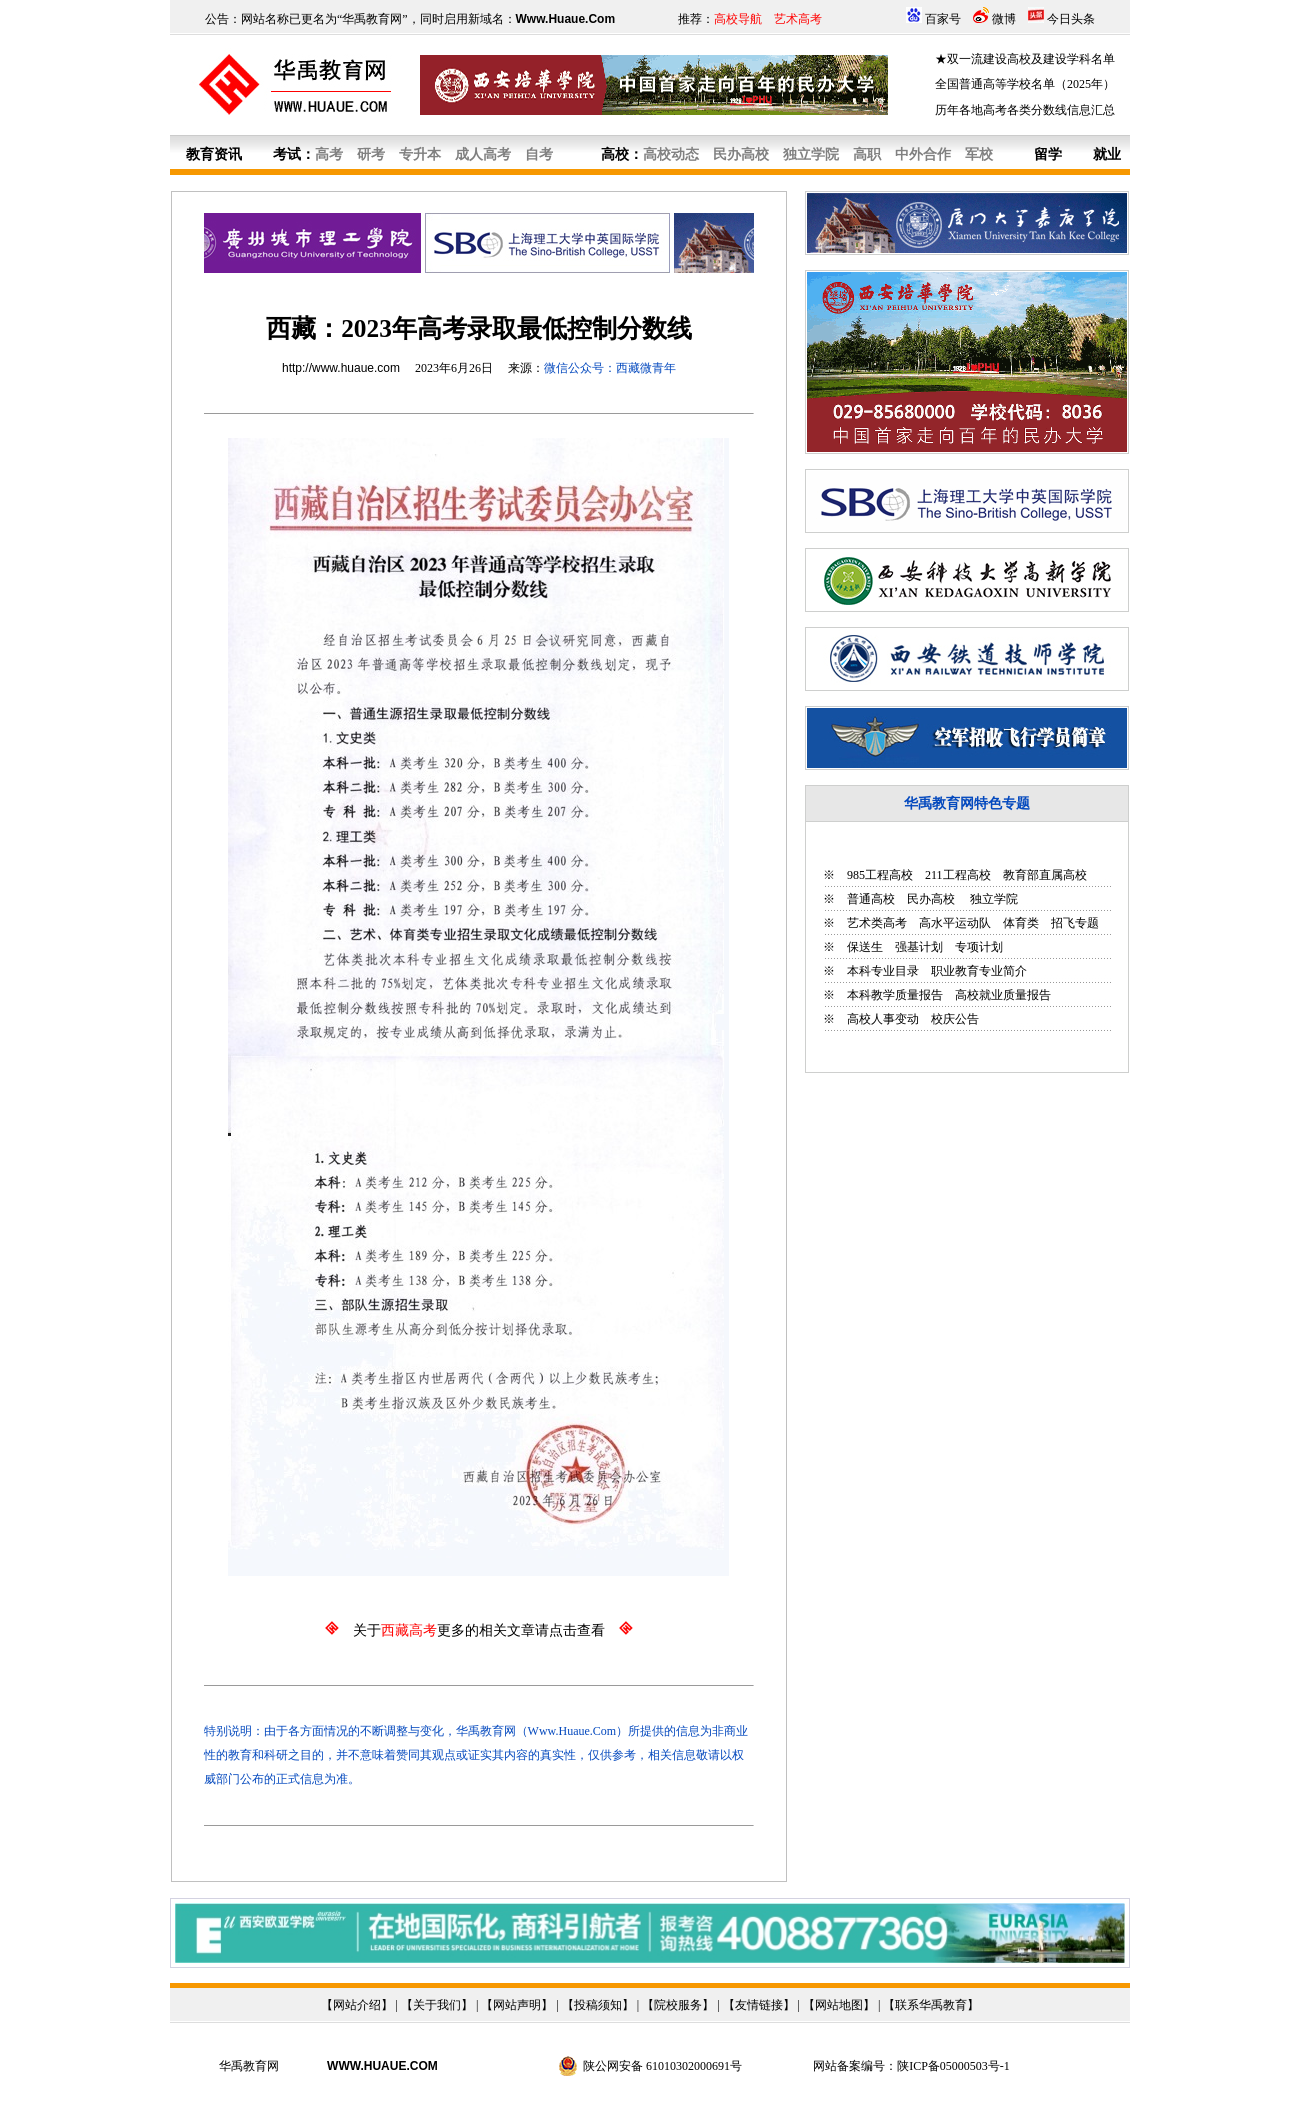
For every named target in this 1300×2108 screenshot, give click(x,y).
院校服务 (678, 2005)
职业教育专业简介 (979, 971)
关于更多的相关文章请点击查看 (479, 1630)
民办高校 (931, 899)
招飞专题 (1075, 923)
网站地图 (839, 2005)
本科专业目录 (883, 971)
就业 (1107, 154)
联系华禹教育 (931, 2005)
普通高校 (871, 899)
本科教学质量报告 (895, 995)
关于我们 (437, 2005)
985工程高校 (880, 875)
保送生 (865, 947)
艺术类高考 (877, 923)
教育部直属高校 (1045, 875)
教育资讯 (214, 154)
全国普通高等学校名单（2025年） (1025, 84)
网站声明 (517, 2005)
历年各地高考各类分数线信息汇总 (1025, 110)
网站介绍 (357, 2005)
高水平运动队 (955, 923)
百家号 (943, 19)
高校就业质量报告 (1003, 995)
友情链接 (759, 2005)
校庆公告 (955, 1019)
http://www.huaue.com (341, 368)
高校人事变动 (883, 1019)
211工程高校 (958, 875)
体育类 (1021, 923)
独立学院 (992, 899)
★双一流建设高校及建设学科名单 (1025, 59)
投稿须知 (598, 2005)
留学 (1048, 154)
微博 (1004, 19)
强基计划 (919, 947)
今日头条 (1071, 19)
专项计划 (979, 947)
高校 (615, 154)
